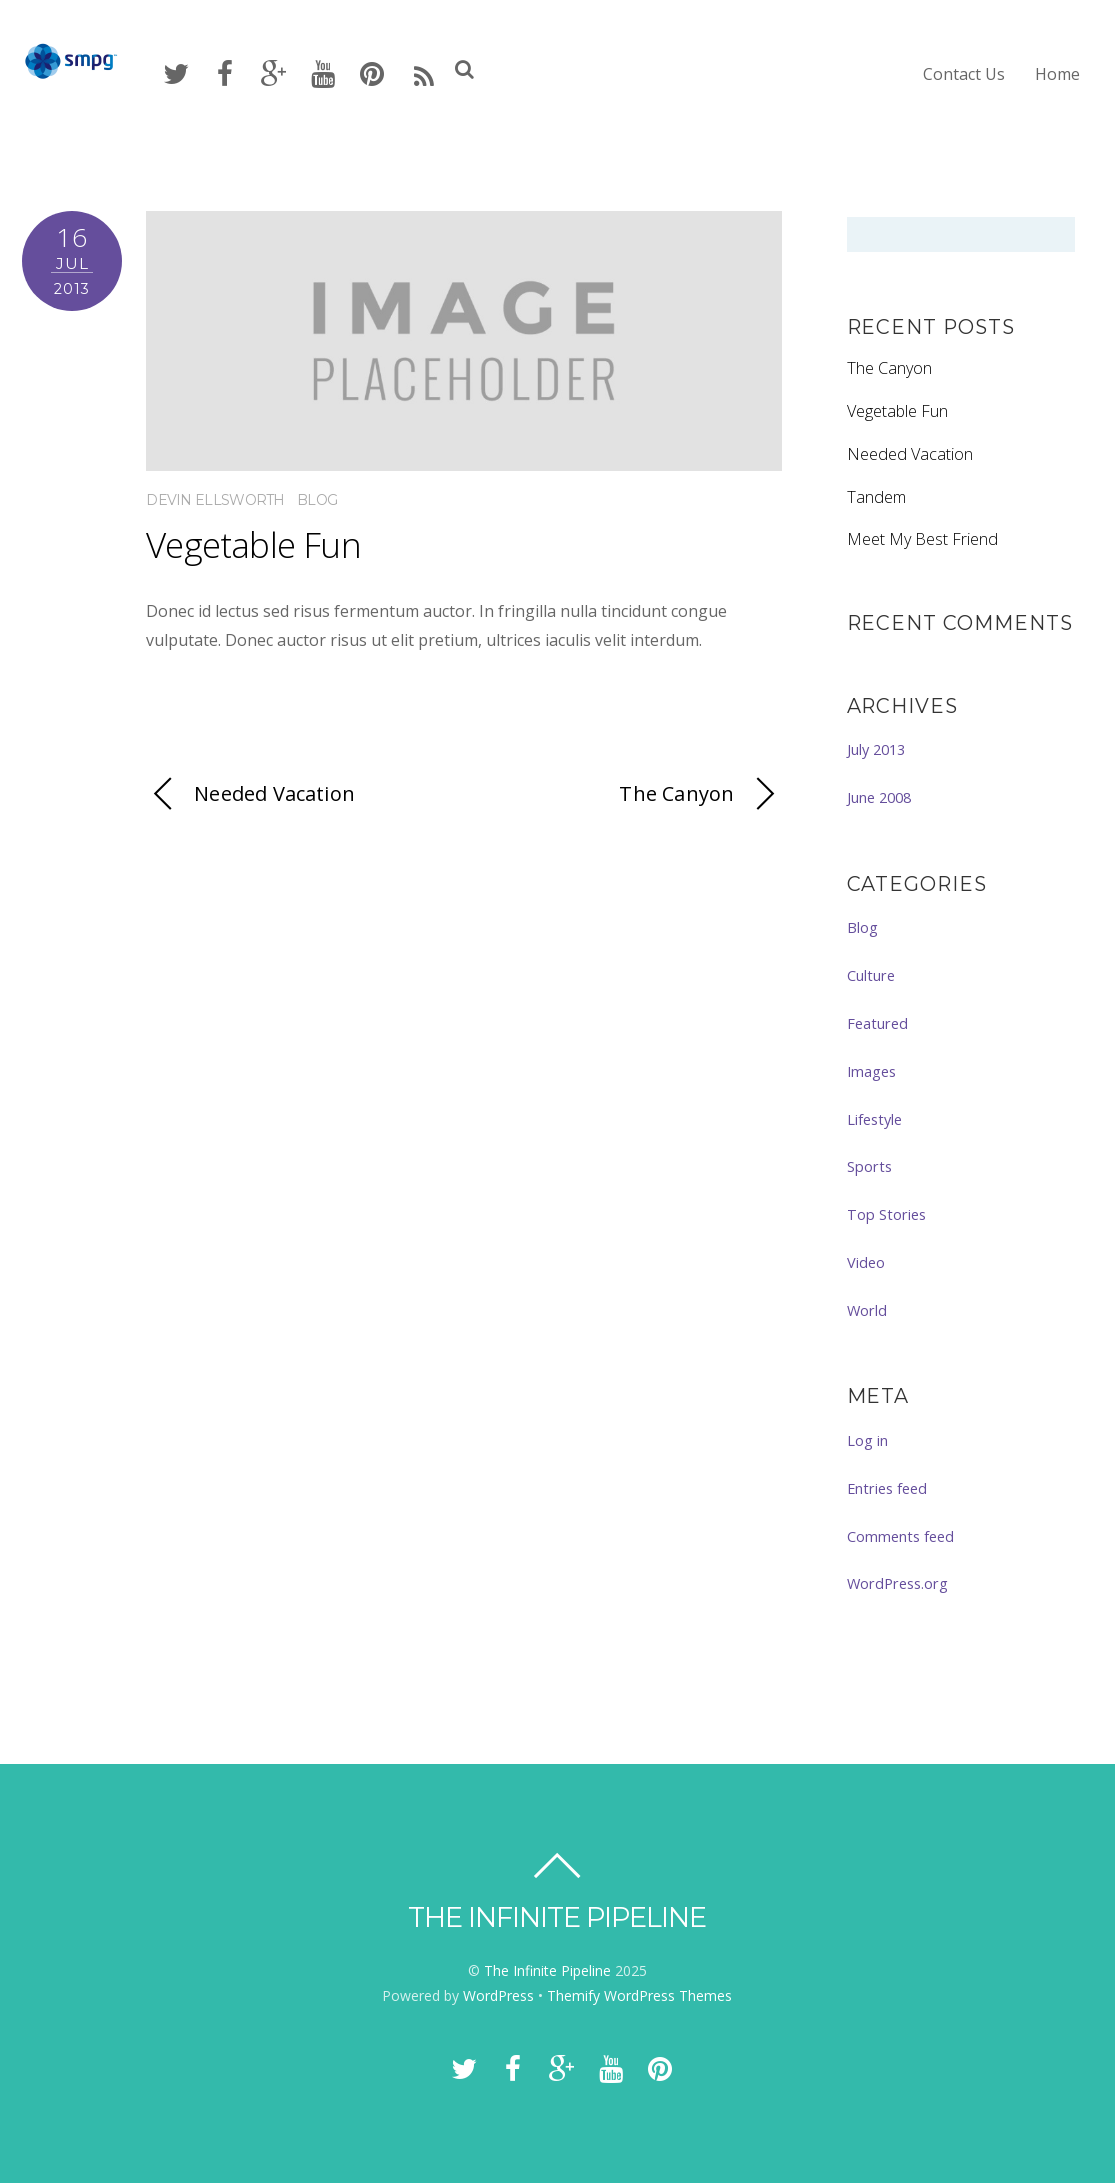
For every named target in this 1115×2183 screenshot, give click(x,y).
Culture (871, 975)
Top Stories (886, 1214)
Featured (877, 1023)
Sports (869, 1166)
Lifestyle (874, 1119)
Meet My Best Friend (922, 539)
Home (1057, 74)
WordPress (498, 1995)
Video (866, 1262)
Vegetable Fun (253, 544)
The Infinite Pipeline (547, 1970)
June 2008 (879, 797)
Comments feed (900, 1536)
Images (871, 1071)
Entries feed (887, 1488)
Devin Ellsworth (215, 500)
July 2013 (876, 749)
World (867, 1310)
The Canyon (700, 794)
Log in (867, 1440)
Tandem (876, 497)
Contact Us (964, 74)
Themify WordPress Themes (639, 1995)
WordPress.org (897, 1583)
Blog (317, 500)
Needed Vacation (250, 794)
